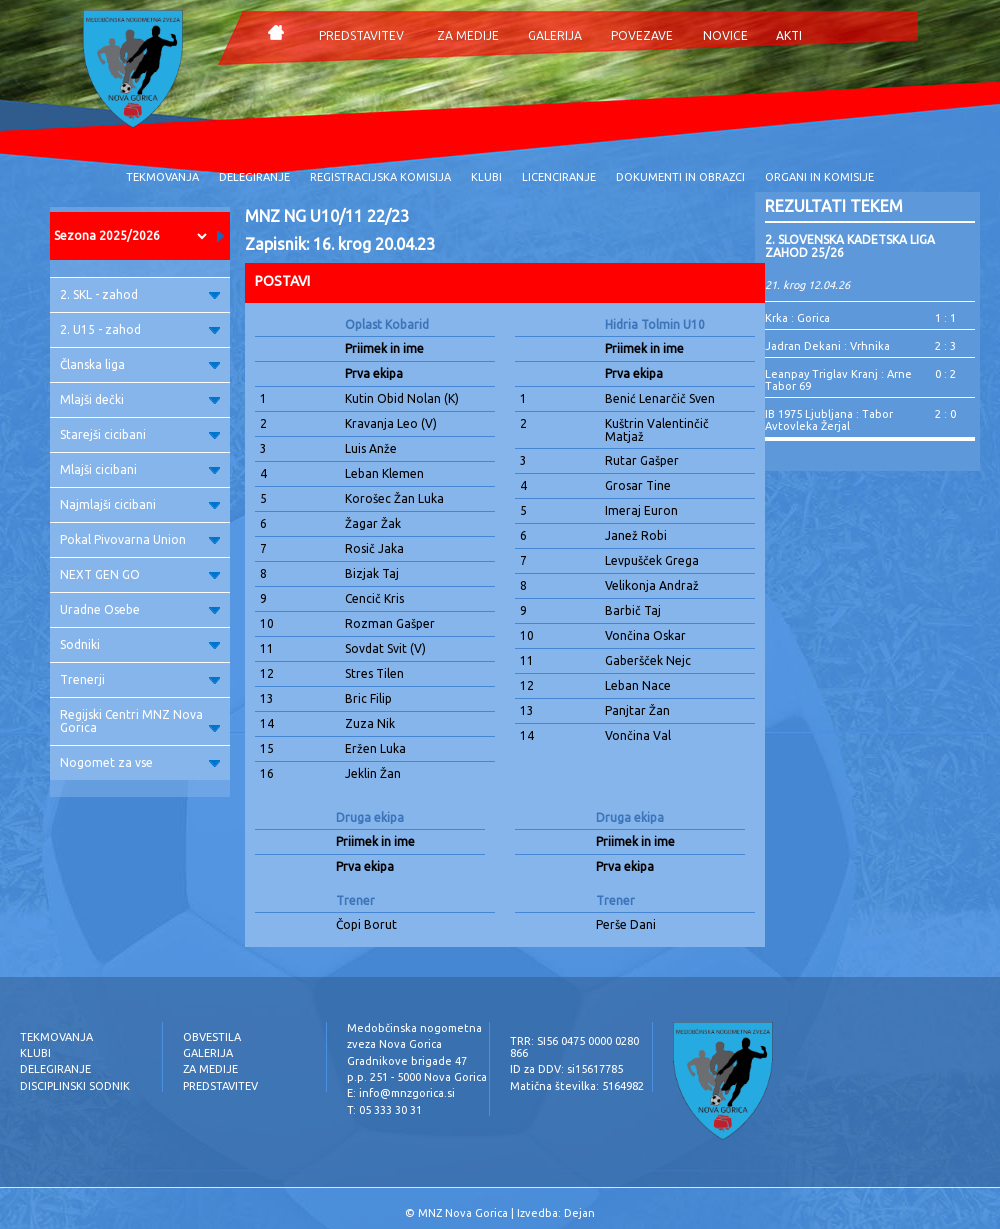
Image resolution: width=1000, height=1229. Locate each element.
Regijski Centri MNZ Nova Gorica (140, 721)
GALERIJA (555, 35)
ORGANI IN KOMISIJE (819, 177)
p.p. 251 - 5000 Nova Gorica (417, 1077)
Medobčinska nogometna (414, 1028)
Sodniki (140, 644)
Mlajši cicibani (140, 469)
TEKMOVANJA (162, 177)
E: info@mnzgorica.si (401, 1093)
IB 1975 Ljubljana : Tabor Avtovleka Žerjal (829, 420)
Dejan (579, 1213)
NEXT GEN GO (140, 574)
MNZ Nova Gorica (463, 1213)
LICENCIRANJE (559, 177)
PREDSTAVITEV (361, 35)
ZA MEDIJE (468, 35)
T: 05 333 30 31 (384, 1110)
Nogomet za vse (140, 762)
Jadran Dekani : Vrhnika (827, 346)
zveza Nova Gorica (394, 1044)
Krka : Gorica (797, 318)
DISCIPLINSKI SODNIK (75, 1086)
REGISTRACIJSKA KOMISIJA (380, 177)
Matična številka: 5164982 (577, 1086)
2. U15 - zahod (140, 329)
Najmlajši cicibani (140, 504)
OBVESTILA (212, 1037)
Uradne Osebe (140, 609)
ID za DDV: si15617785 (566, 1069)
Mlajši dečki (140, 399)
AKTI (789, 35)
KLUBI (486, 177)
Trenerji (140, 679)
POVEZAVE (642, 35)
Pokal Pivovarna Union (140, 539)
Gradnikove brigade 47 (407, 1061)
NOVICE (725, 35)
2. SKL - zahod (140, 294)
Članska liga (140, 364)
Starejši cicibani (140, 434)
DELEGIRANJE (254, 177)
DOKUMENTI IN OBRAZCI (680, 177)
